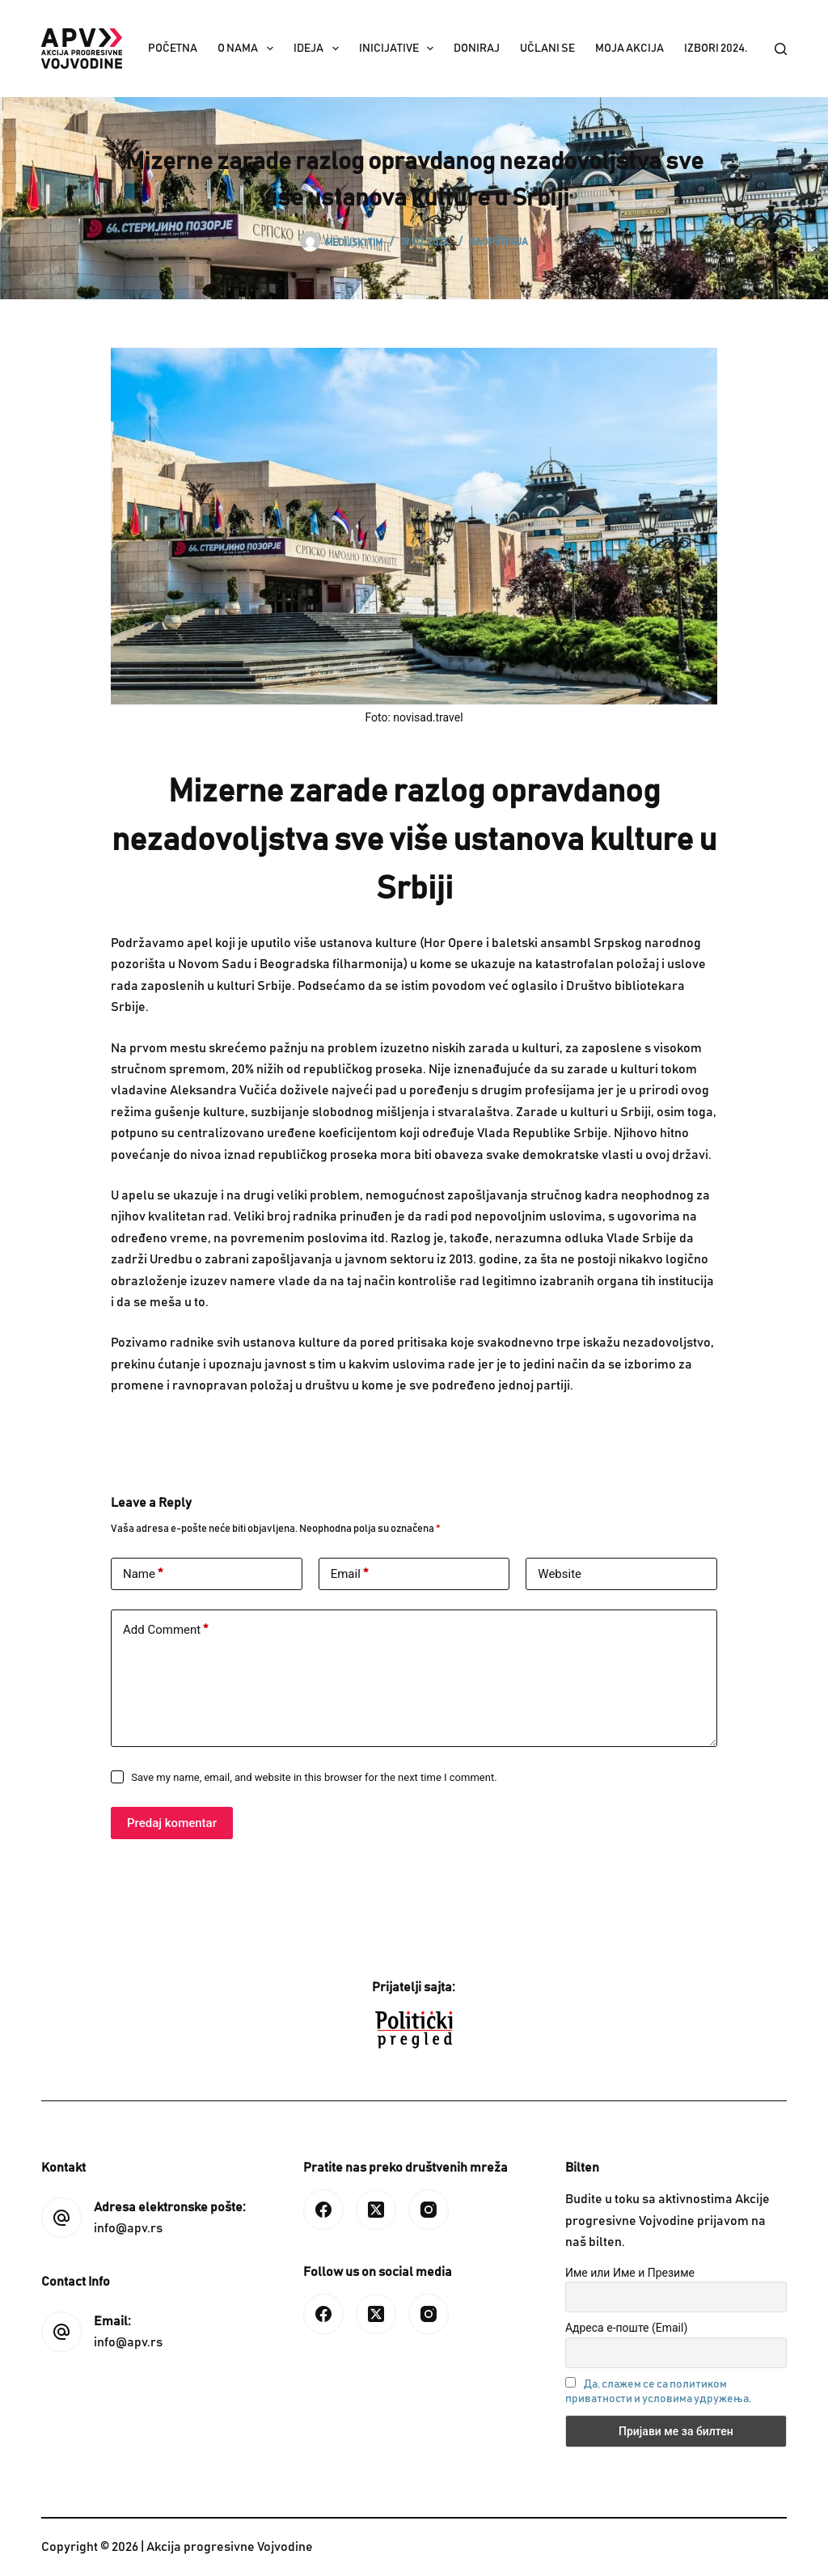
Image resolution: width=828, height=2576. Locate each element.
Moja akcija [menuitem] (629, 48)
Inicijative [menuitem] (400, 48)
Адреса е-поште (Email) (626, 2327)
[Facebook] (323, 2209)
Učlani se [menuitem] (547, 48)
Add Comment (165, 1630)
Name (143, 1574)
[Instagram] (428, 2209)
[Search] (781, 49)
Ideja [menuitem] (319, 48)
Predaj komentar (172, 1823)
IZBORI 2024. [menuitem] (715, 48)
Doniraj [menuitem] (477, 48)
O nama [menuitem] (249, 48)
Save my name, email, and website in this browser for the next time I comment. (313, 1777)
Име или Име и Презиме (630, 2272)
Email (349, 1574)
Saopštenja (499, 242)
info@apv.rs (128, 2228)
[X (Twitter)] (376, 2209)
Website (559, 1574)
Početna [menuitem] (172, 48)
